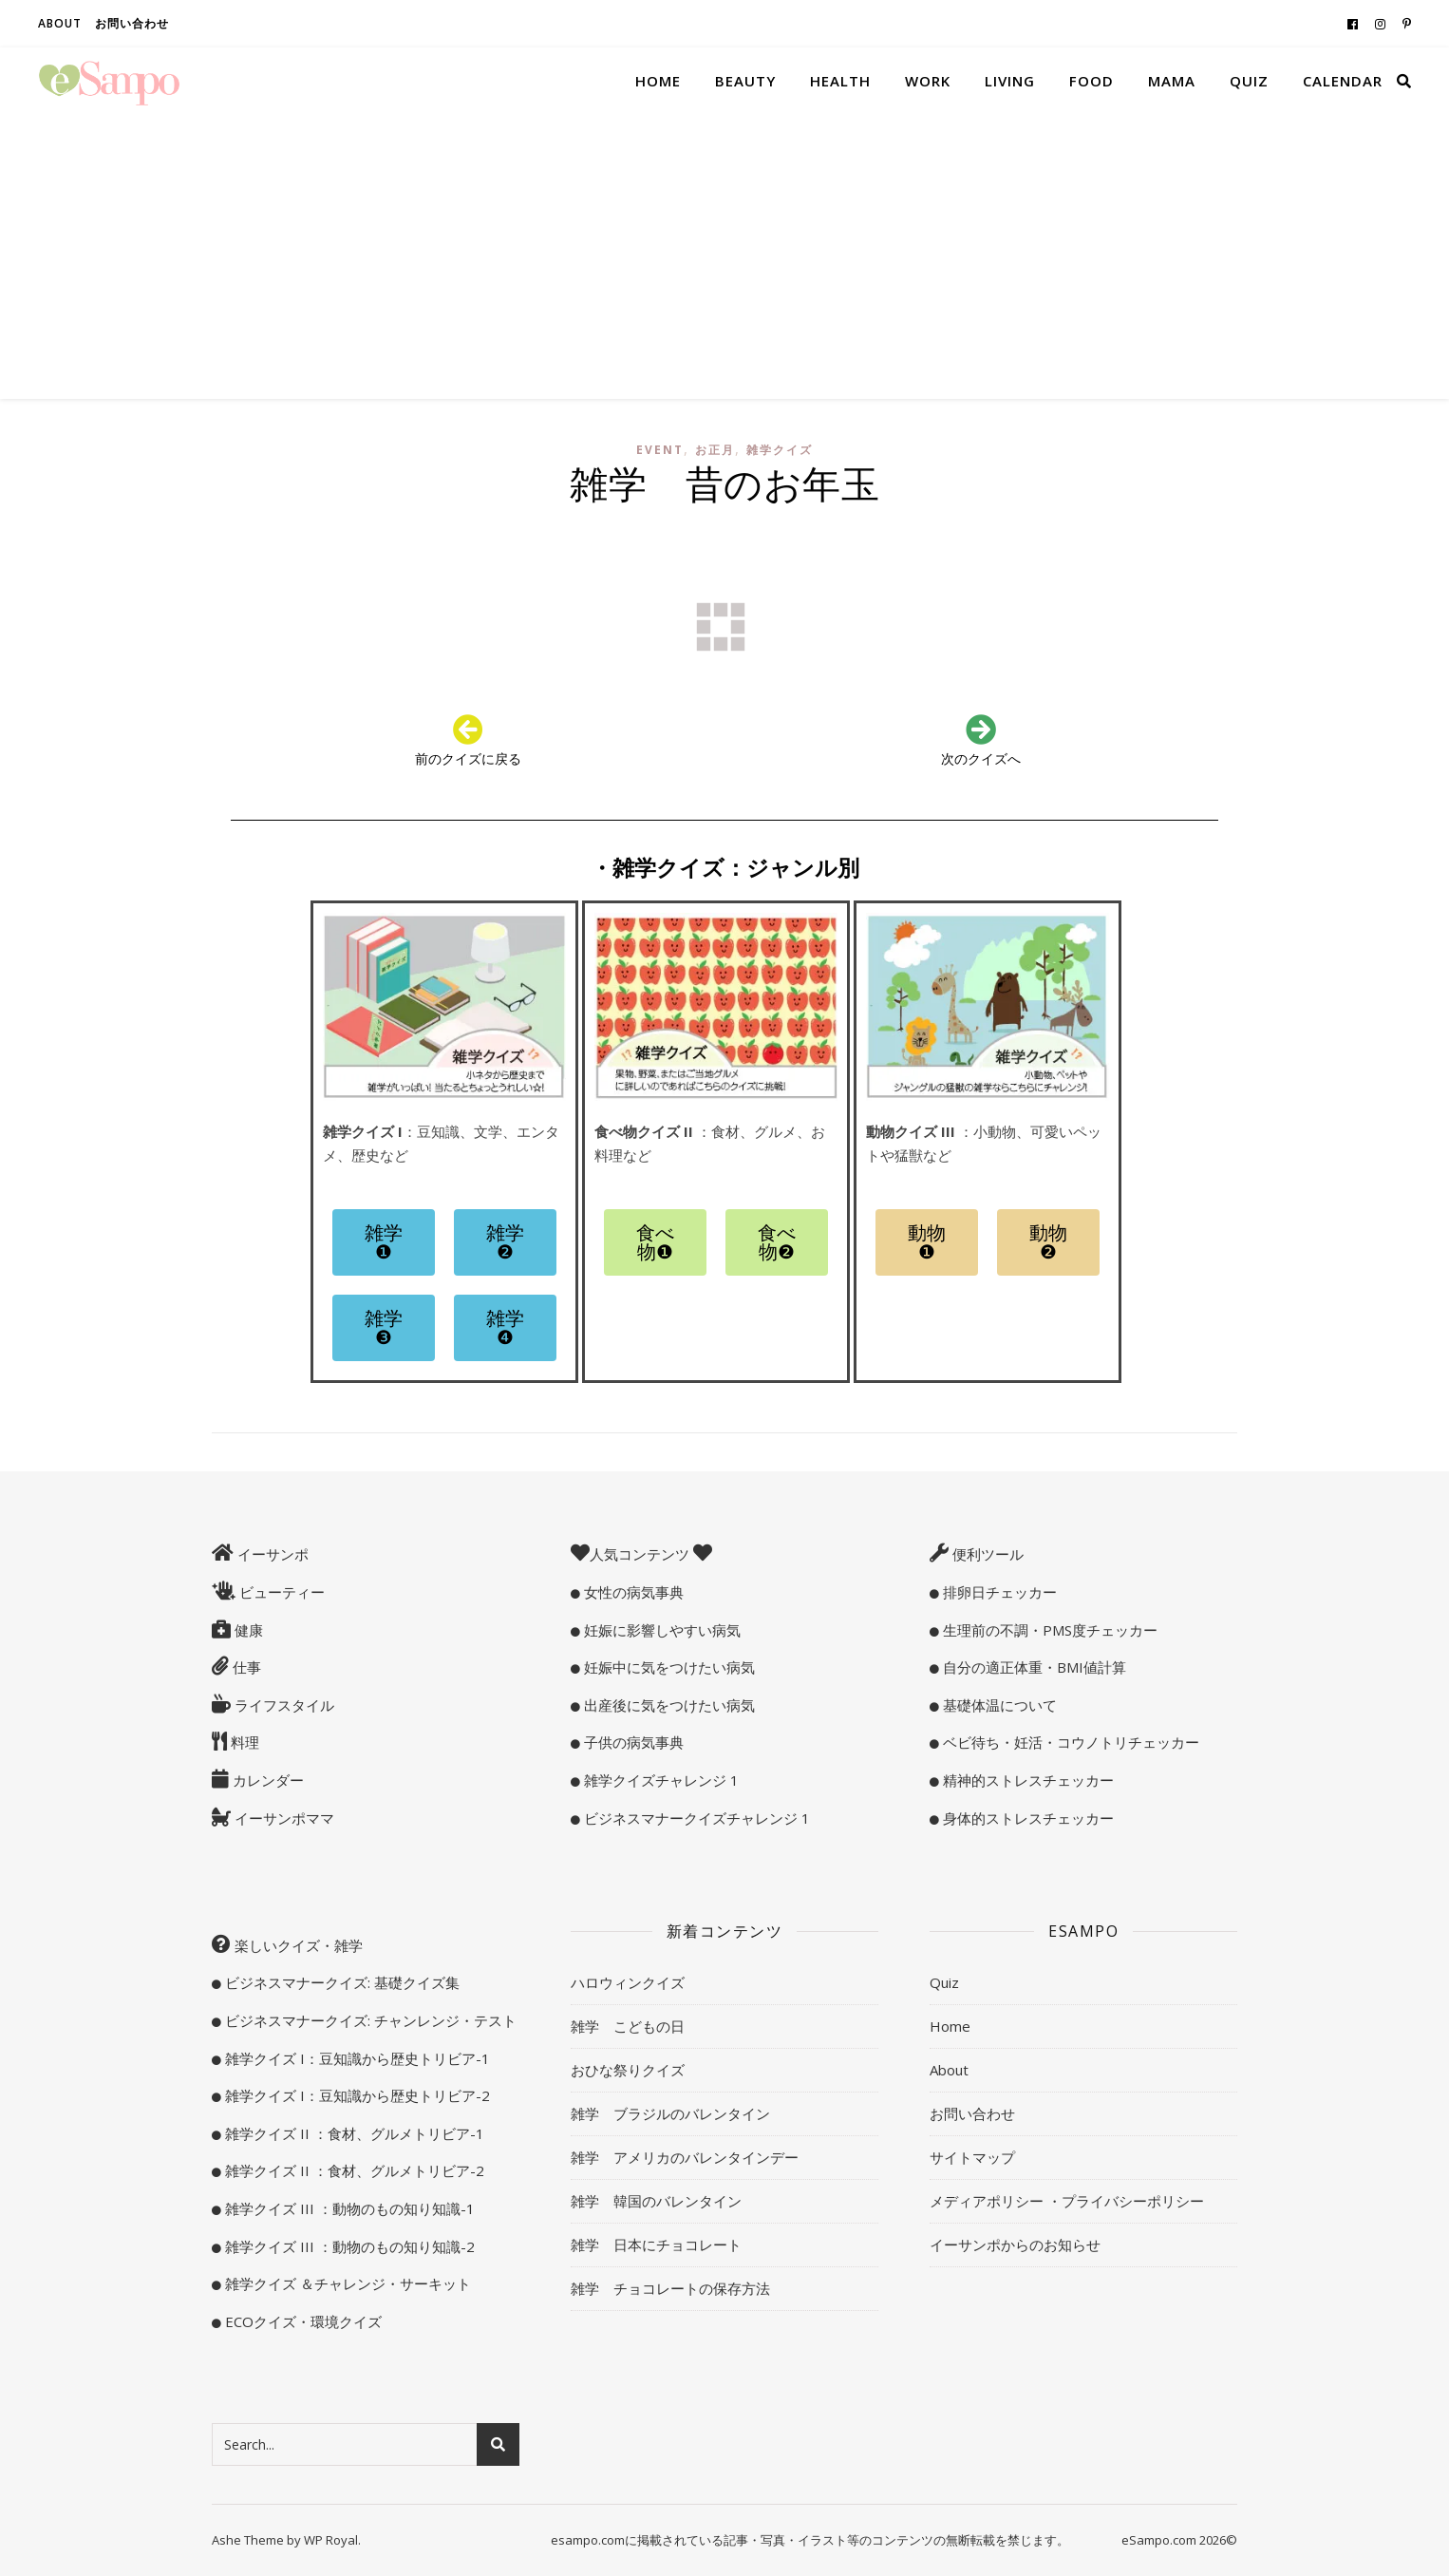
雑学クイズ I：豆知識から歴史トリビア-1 (355, 2058)
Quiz (1249, 80)
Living (1010, 80)
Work (927, 80)
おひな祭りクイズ (628, 2069)
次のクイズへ (981, 758)
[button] (383, 1242)
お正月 (715, 450)
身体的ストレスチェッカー (1026, 1818)
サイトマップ (972, 2157)
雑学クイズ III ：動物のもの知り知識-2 (348, 2246)
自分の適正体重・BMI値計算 (1032, 1666)
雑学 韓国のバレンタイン (656, 2200)
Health (840, 80)
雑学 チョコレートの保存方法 (670, 2288)
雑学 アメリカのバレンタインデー (685, 2157)
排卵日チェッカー (998, 1591)
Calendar (1343, 80)
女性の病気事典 (632, 1591)
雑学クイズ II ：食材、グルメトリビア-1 (352, 2133)
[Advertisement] (724, 256)
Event (660, 450)
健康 (247, 1629)
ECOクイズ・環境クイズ (301, 2321)
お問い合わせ (132, 23)
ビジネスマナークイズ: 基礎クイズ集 (340, 1982)
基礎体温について (998, 1704)
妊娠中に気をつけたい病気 (667, 1666)
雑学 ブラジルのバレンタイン (670, 2113)
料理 (243, 1742)
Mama (1171, 80)
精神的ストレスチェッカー (1026, 1780)
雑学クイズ (779, 450)
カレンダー (266, 1780)
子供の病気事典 (632, 1742)
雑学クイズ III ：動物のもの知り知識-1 (348, 2208)
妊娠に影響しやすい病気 (660, 1629)
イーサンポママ (282, 1818)
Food (1091, 80)
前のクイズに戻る (468, 758)
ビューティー (280, 1591)
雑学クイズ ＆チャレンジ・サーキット (346, 2283)
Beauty (745, 80)
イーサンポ (271, 1553)
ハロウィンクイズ (628, 1982)
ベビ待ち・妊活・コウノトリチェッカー (1069, 1742)
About (60, 23)
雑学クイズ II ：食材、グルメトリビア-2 (352, 2170)
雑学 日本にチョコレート (656, 2244)
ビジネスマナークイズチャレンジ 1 (695, 1818)
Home (658, 80)
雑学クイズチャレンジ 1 (659, 1780)
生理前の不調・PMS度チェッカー (1048, 1629)
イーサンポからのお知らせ (1015, 2244)
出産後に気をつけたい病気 (667, 1704)
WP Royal (331, 2539)
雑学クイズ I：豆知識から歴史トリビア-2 (355, 2095)
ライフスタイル (282, 1704)
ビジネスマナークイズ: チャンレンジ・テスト (369, 2020)
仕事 (245, 1666)
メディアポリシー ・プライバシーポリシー (1067, 2200)
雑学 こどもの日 (628, 2026)
